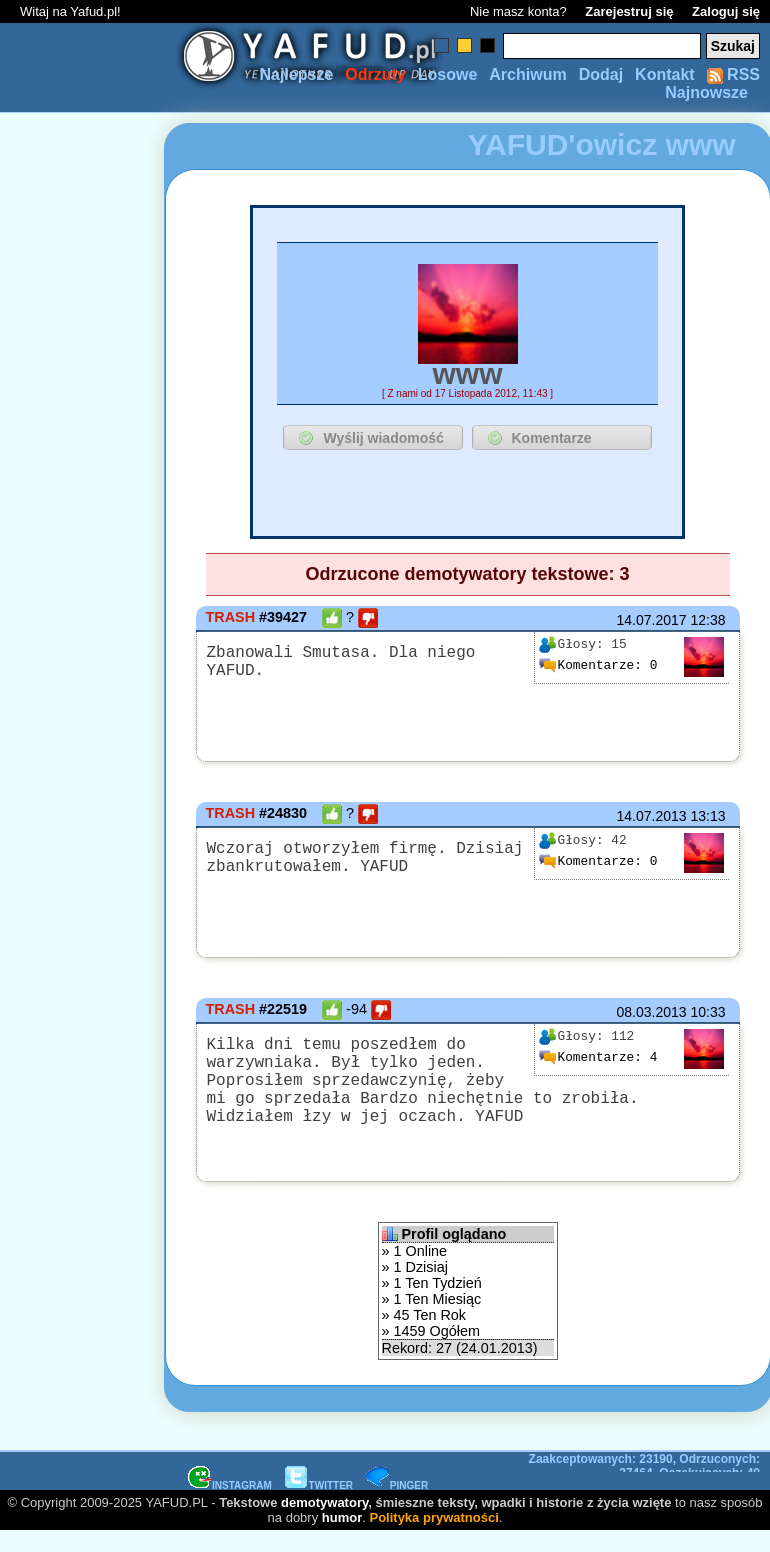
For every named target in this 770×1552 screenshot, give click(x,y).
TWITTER (319, 1505)
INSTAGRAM (230, 1505)
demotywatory (324, 1522)
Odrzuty (375, 74)
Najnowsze (706, 92)
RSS (733, 74)
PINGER (397, 1505)
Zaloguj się (726, 11)
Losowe (448, 74)
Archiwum (527, 74)
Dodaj (601, 74)
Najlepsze (296, 74)
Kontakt (665, 74)
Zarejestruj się (629, 11)
